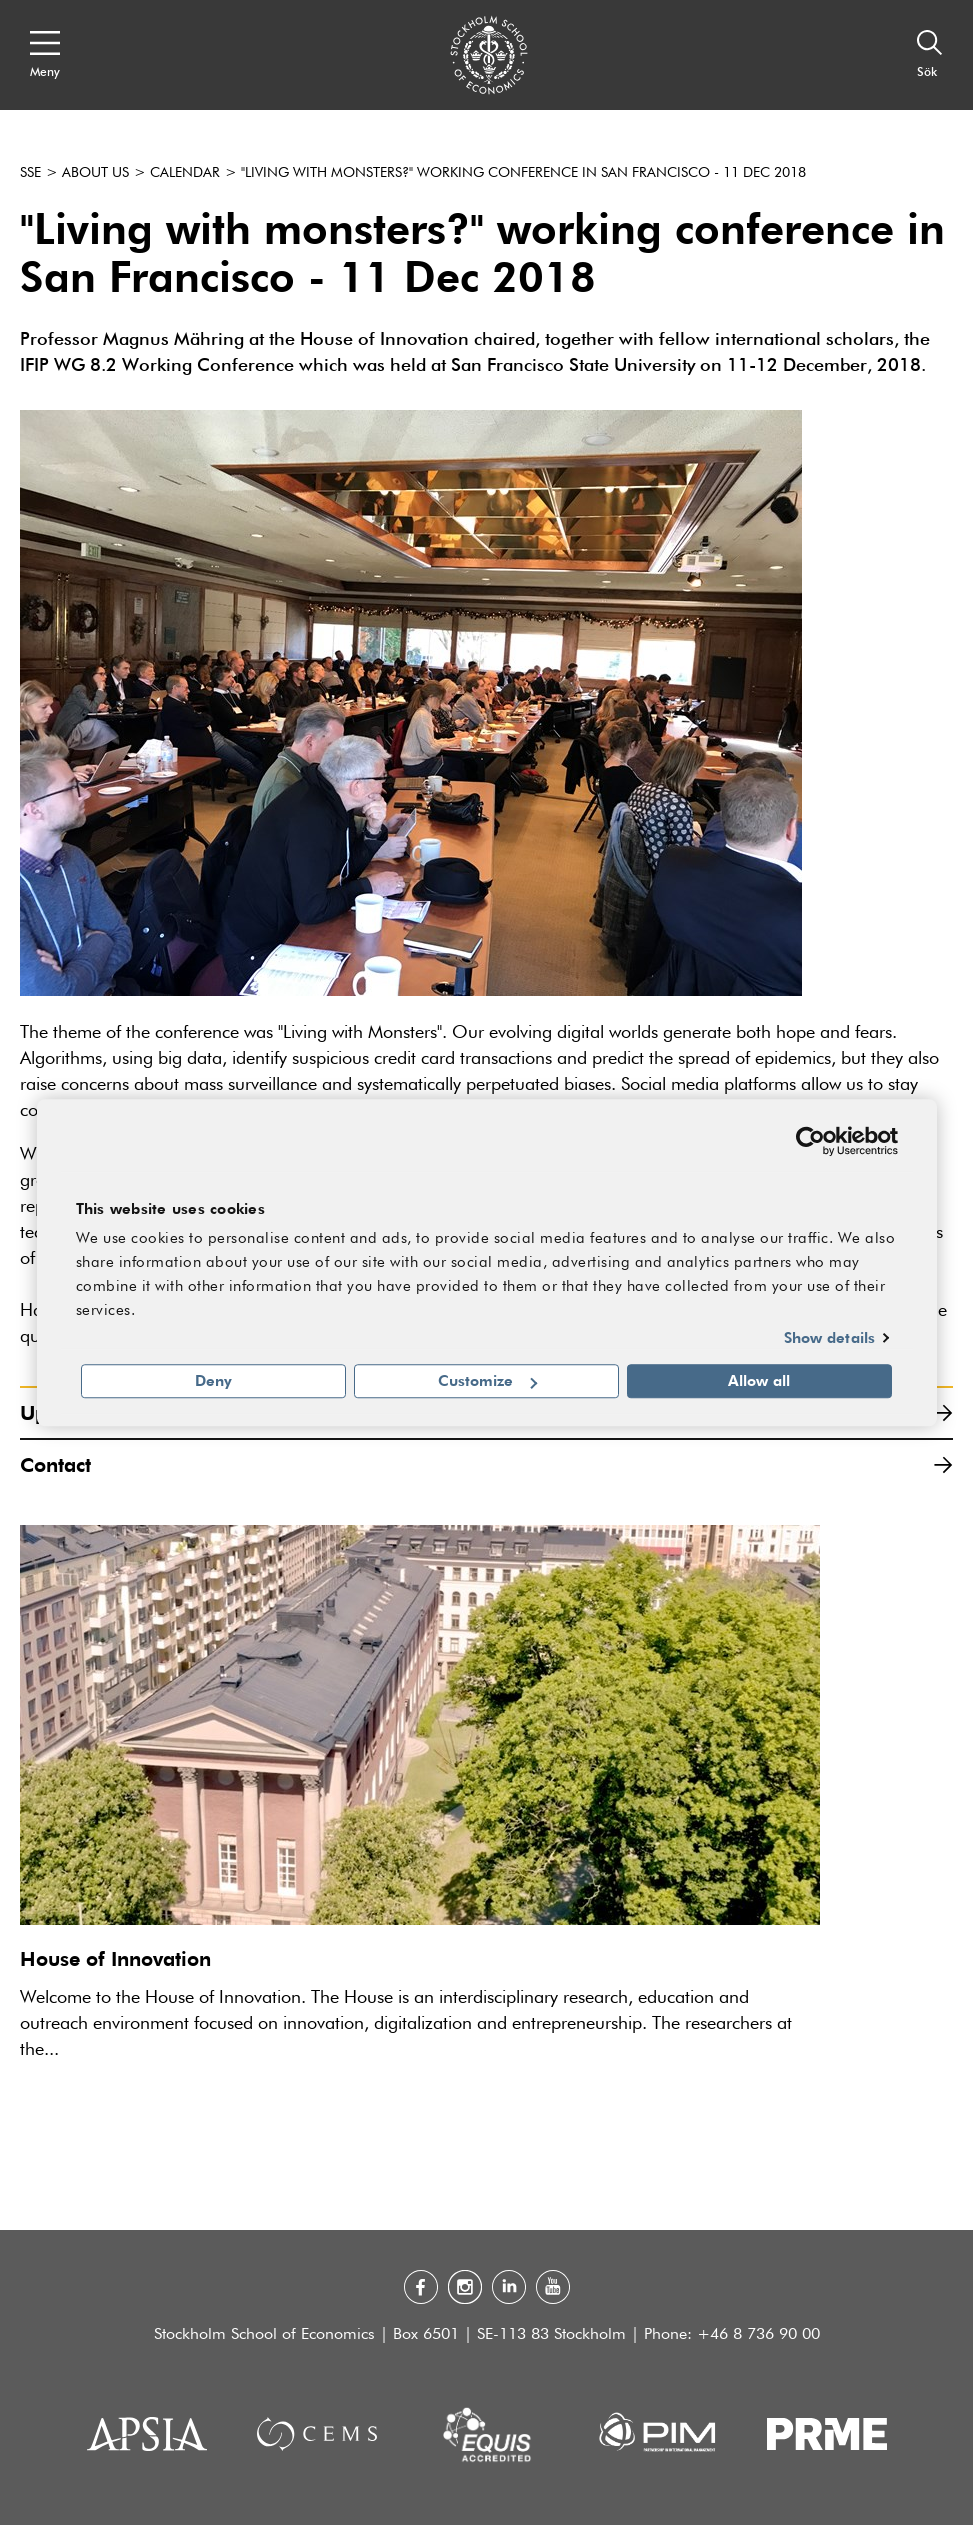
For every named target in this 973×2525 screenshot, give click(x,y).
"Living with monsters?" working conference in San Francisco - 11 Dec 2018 (523, 173)
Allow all (759, 1381)
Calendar (185, 173)
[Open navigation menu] (45, 55)
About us (95, 173)
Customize (487, 1381)
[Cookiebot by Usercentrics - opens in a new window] (810, 1141)
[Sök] (930, 55)
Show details (829, 1337)
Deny (213, 1381)
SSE (30, 173)
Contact (486, 1464)
